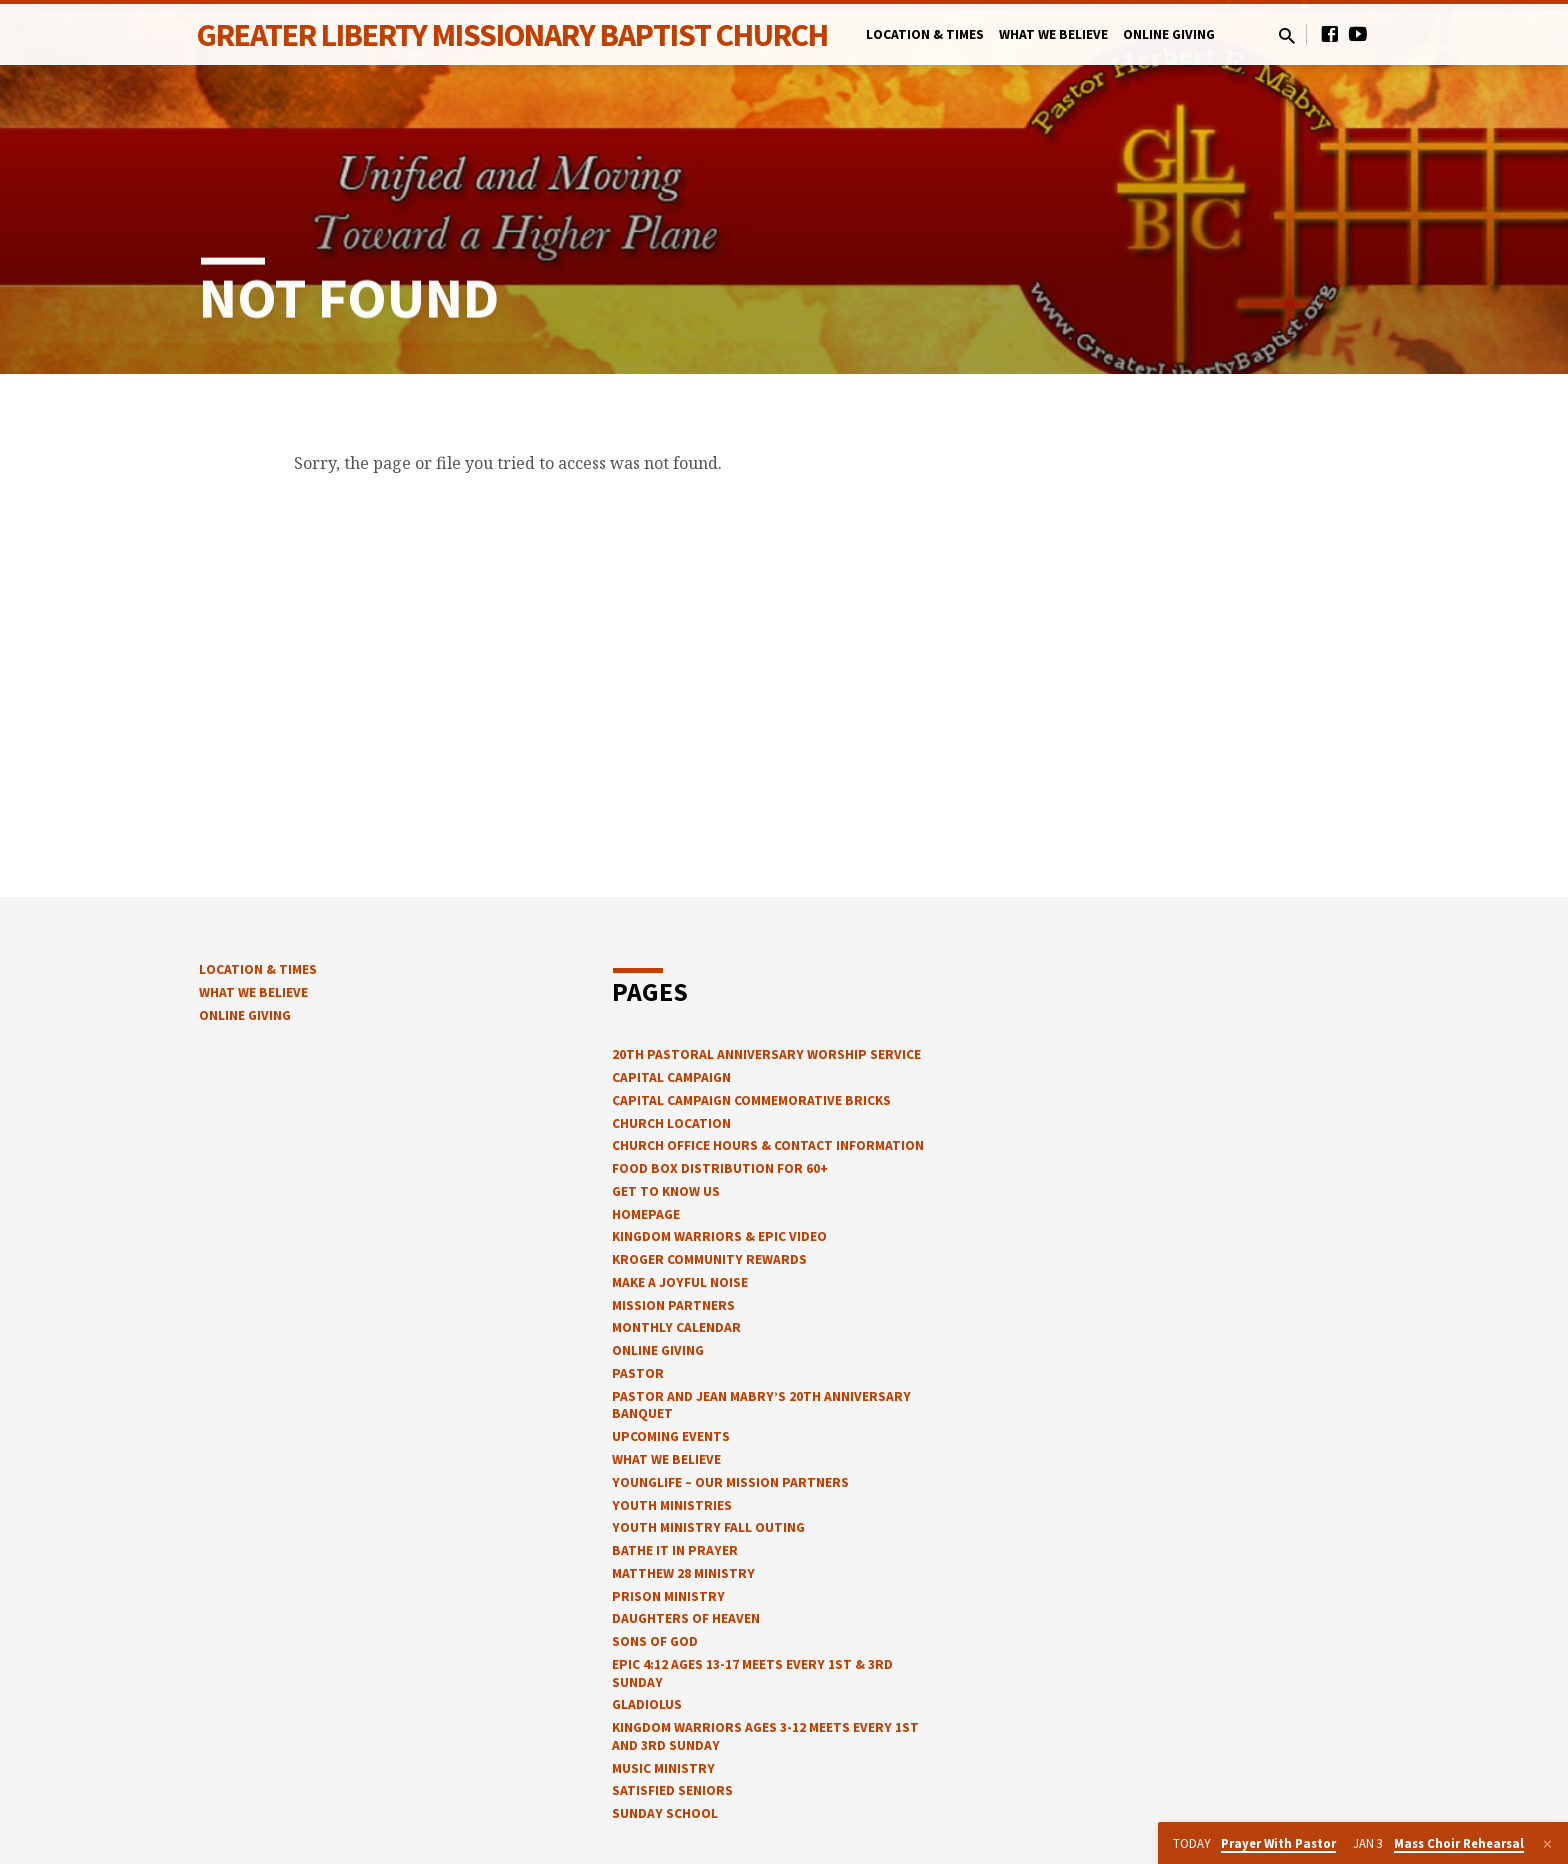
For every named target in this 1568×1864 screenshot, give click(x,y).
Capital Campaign (671, 1077)
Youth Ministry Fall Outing (708, 1527)
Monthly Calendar (676, 1327)
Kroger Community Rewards (709, 1259)
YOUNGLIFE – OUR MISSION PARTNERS (730, 1482)
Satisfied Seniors (672, 1790)
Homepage (646, 1214)
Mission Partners (673, 1305)
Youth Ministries (672, 1505)
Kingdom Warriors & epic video (719, 1236)
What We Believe (1053, 34)
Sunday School (665, 1813)
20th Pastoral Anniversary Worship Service (766, 1054)
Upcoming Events (671, 1436)
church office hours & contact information (768, 1145)
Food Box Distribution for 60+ (720, 1168)
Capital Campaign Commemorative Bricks (751, 1100)
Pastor (638, 1373)
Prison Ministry (668, 1596)
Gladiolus (647, 1704)
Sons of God (655, 1641)
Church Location (671, 1123)
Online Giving (1169, 34)
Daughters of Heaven (686, 1618)
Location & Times (925, 34)
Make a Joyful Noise (680, 1282)
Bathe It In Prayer (675, 1550)
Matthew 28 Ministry (683, 1573)
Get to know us (666, 1191)
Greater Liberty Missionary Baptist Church (512, 35)
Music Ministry (663, 1768)
